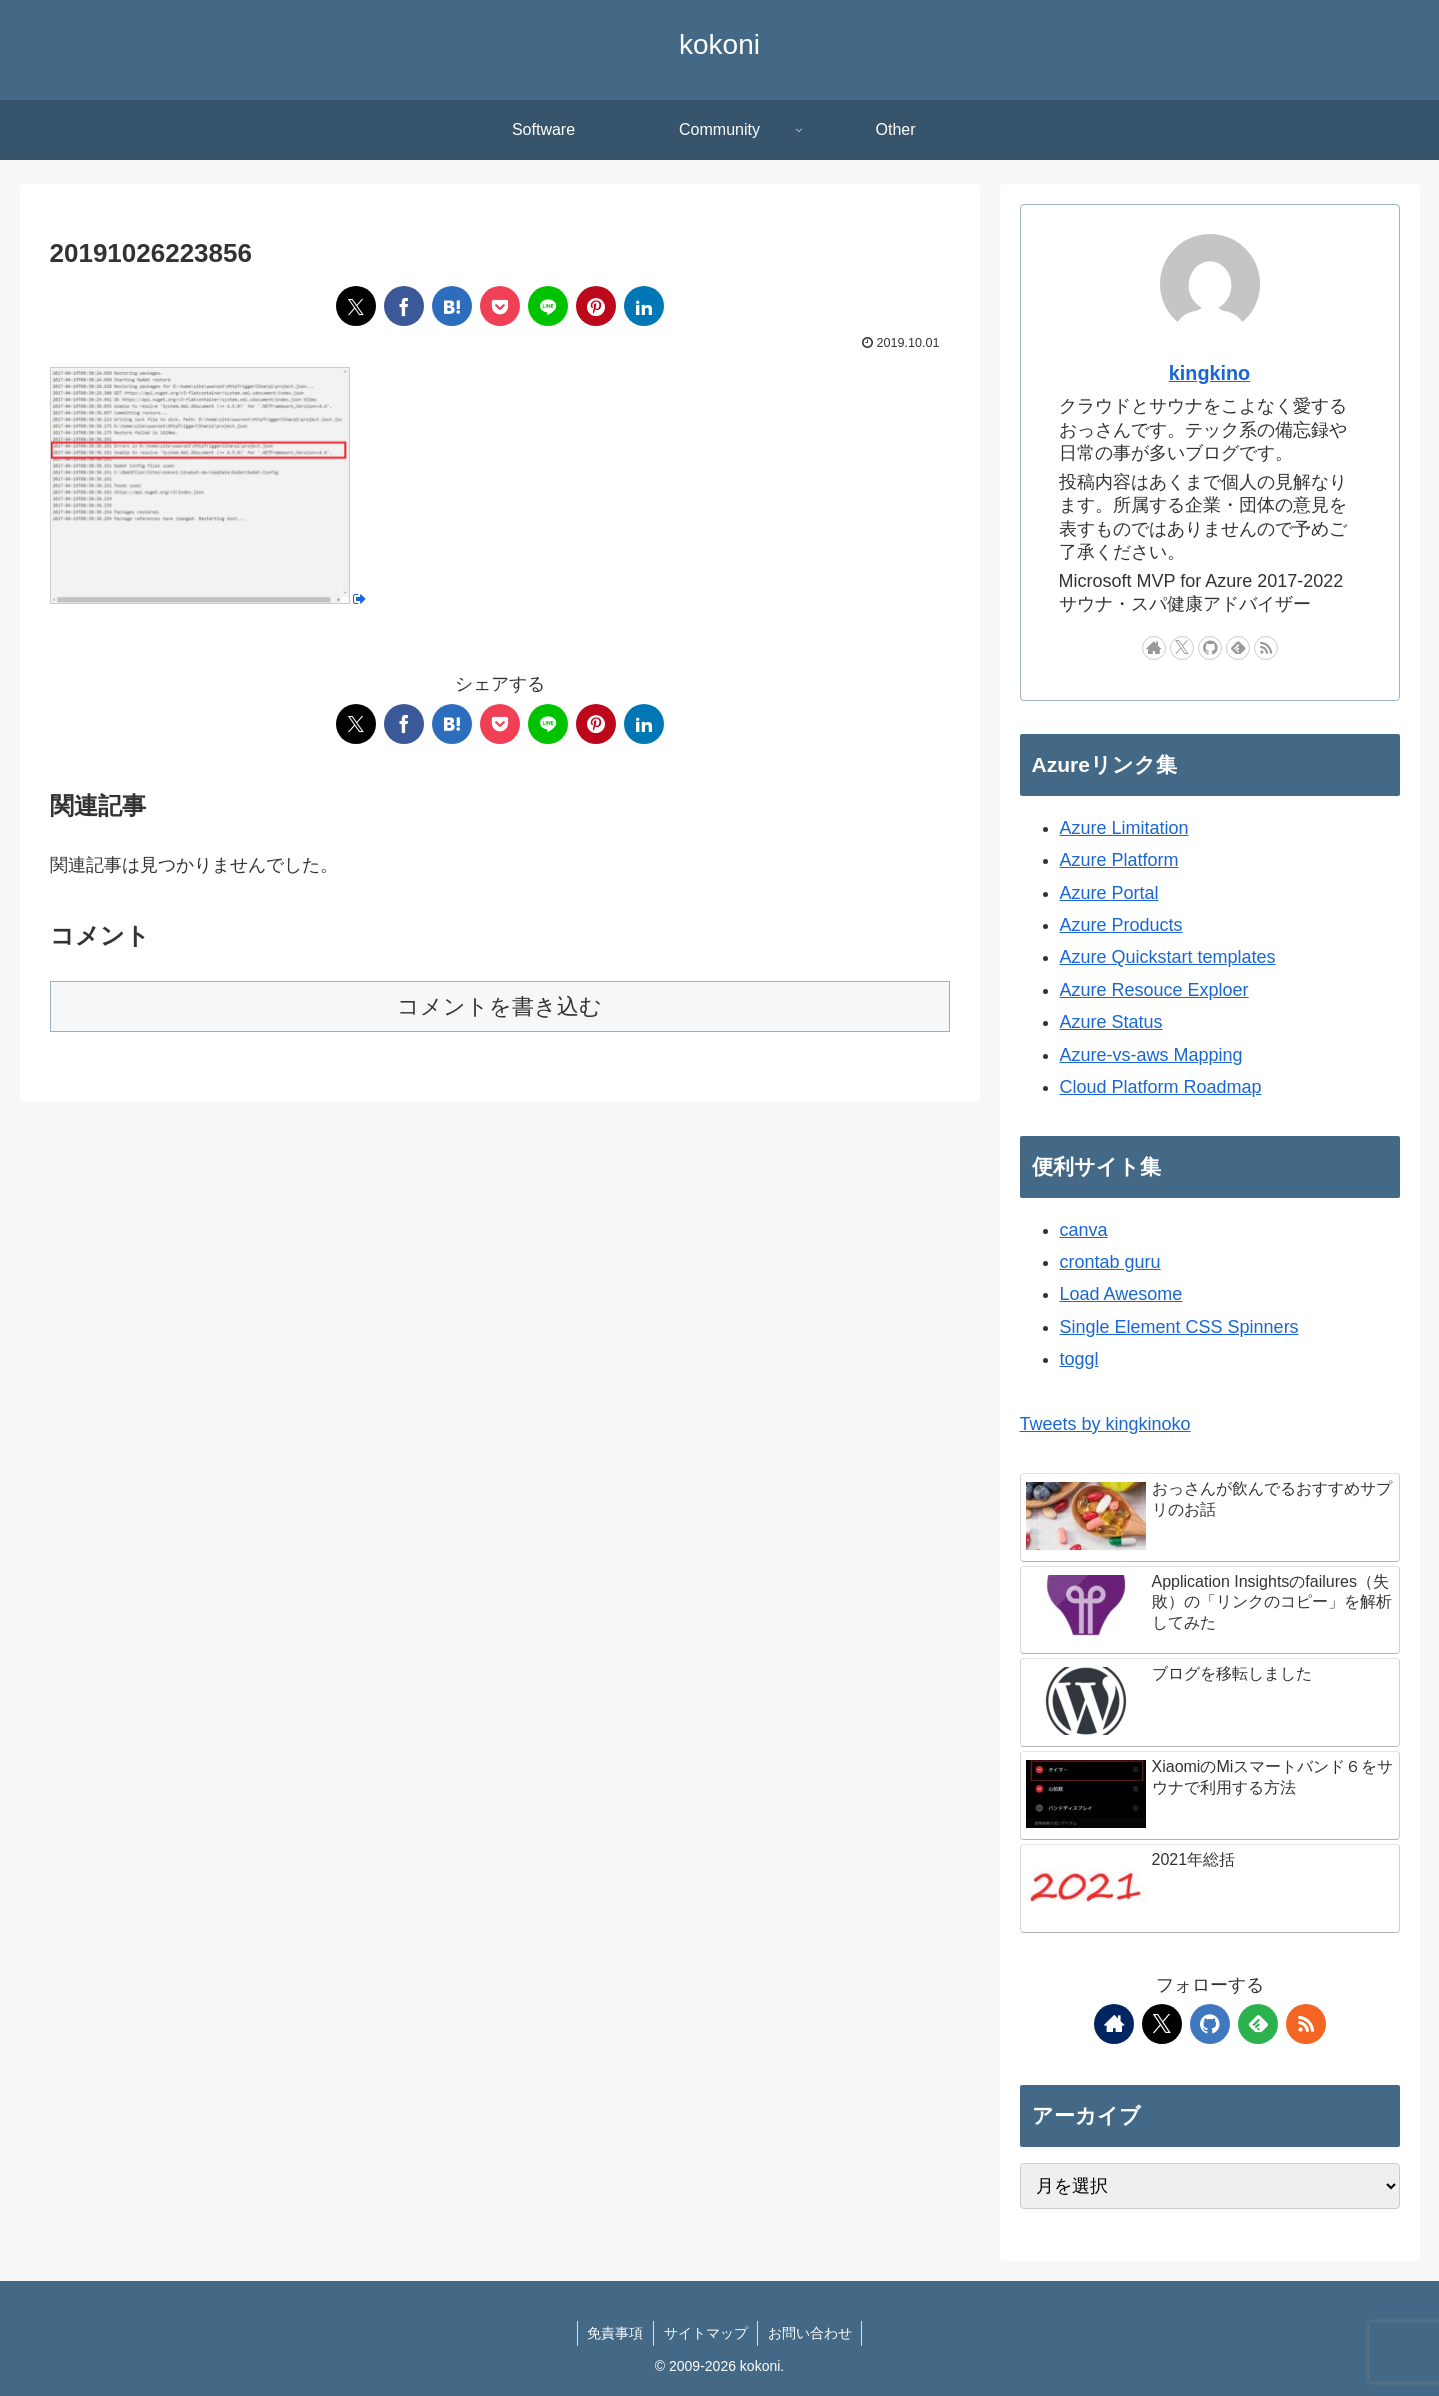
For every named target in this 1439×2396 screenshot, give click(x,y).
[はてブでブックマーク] (452, 306)
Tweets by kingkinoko (1105, 1424)
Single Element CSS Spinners (1179, 1327)
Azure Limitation (1124, 828)
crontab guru (1110, 1262)
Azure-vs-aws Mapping (1151, 1055)
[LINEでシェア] (548, 306)
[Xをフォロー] (1182, 648)
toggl (1079, 1359)
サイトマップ (706, 2333)
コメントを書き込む (499, 1006)
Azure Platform (1119, 860)
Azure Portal (1109, 893)
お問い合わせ (811, 2333)
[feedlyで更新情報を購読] (1238, 648)
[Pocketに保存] (500, 306)
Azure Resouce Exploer (1154, 990)
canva (1084, 1230)
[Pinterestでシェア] (596, 306)
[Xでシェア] (356, 306)
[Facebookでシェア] (404, 306)
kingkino (1209, 373)
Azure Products (1121, 925)
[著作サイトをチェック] (1154, 648)
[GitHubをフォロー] (1210, 648)
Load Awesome (1121, 1294)
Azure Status (1111, 1022)
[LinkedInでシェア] (644, 306)
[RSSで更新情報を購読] (1266, 648)
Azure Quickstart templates (1168, 957)
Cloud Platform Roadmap (1161, 1087)
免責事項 (615, 2333)
